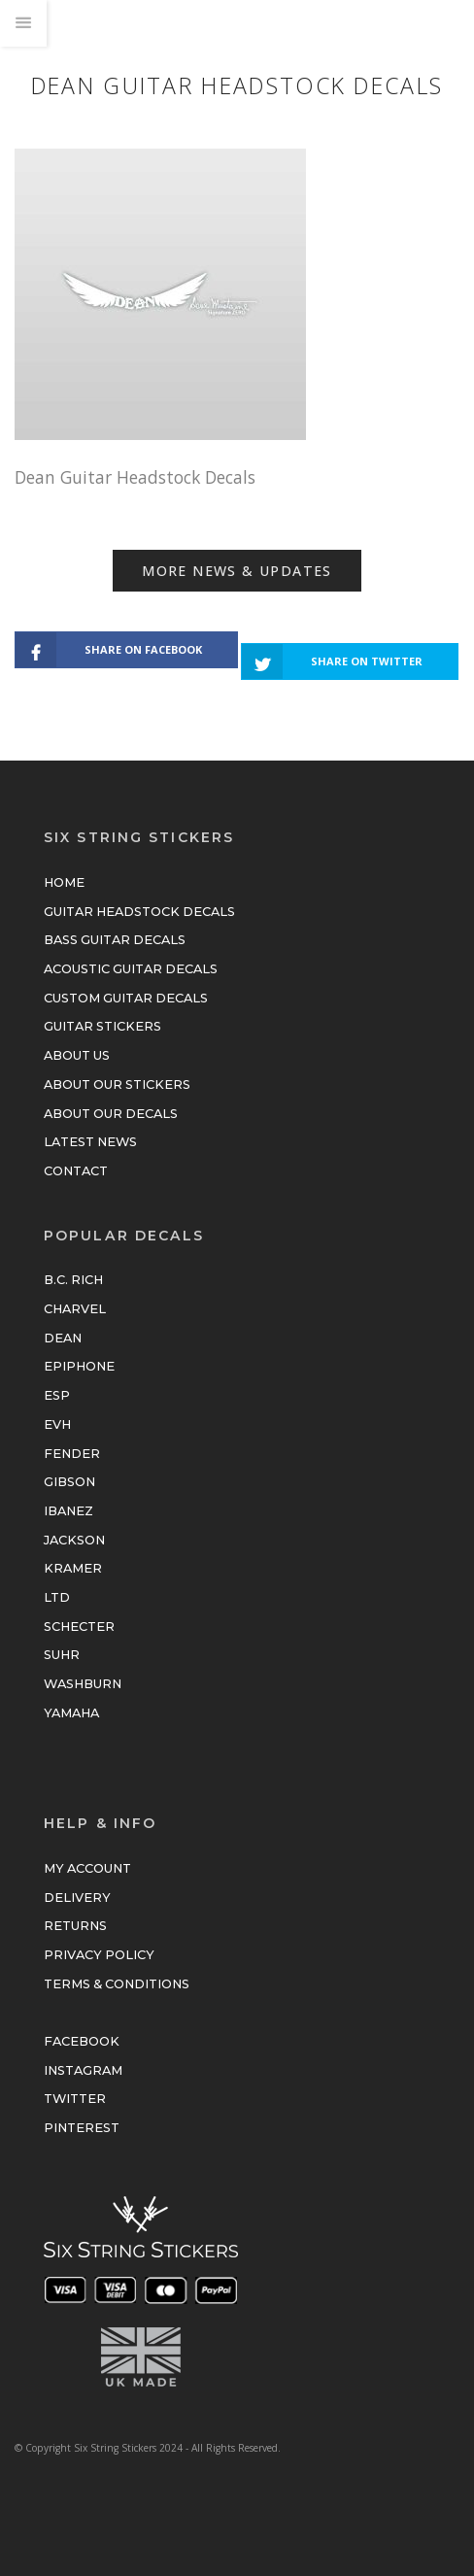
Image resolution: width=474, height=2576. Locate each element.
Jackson (74, 1540)
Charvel (75, 1309)
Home (64, 882)
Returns (75, 1925)
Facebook (81, 2041)
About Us (77, 1055)
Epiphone (79, 1366)
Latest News (90, 1142)
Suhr (62, 1654)
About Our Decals (111, 1113)
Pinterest (81, 2127)
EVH (57, 1424)
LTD (57, 1597)
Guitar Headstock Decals (139, 911)
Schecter (79, 1626)
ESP (57, 1395)
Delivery (77, 1897)
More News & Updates (237, 570)
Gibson (69, 1481)
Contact (76, 1171)
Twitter (75, 2098)
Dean (63, 1338)
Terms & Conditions (116, 1984)
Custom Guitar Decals (126, 998)
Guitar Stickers (102, 1026)
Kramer (73, 1568)
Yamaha (71, 1713)
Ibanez (68, 1511)
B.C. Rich (73, 1279)
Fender (72, 1453)
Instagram (83, 2070)
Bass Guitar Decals (115, 939)
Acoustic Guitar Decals (131, 969)
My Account (87, 1868)
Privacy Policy (99, 1955)
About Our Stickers (117, 1084)
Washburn (82, 1684)
